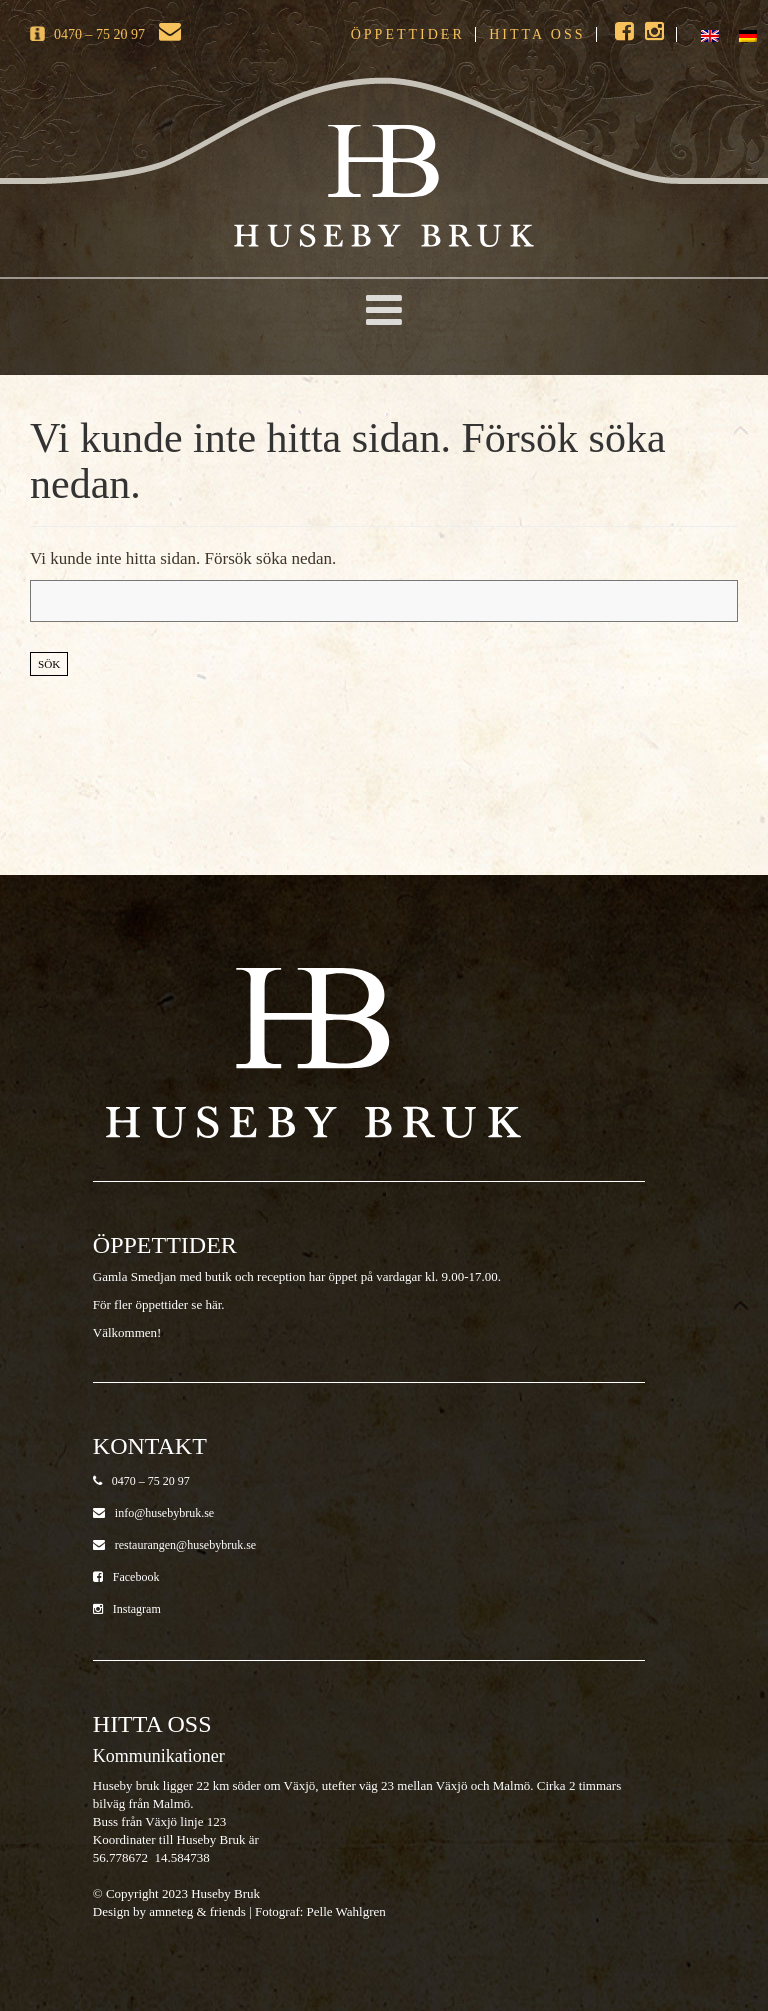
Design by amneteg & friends (169, 1911)
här (213, 1304)
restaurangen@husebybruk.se (174, 1545)
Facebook (126, 1577)
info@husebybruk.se (153, 1513)
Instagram (127, 1609)
